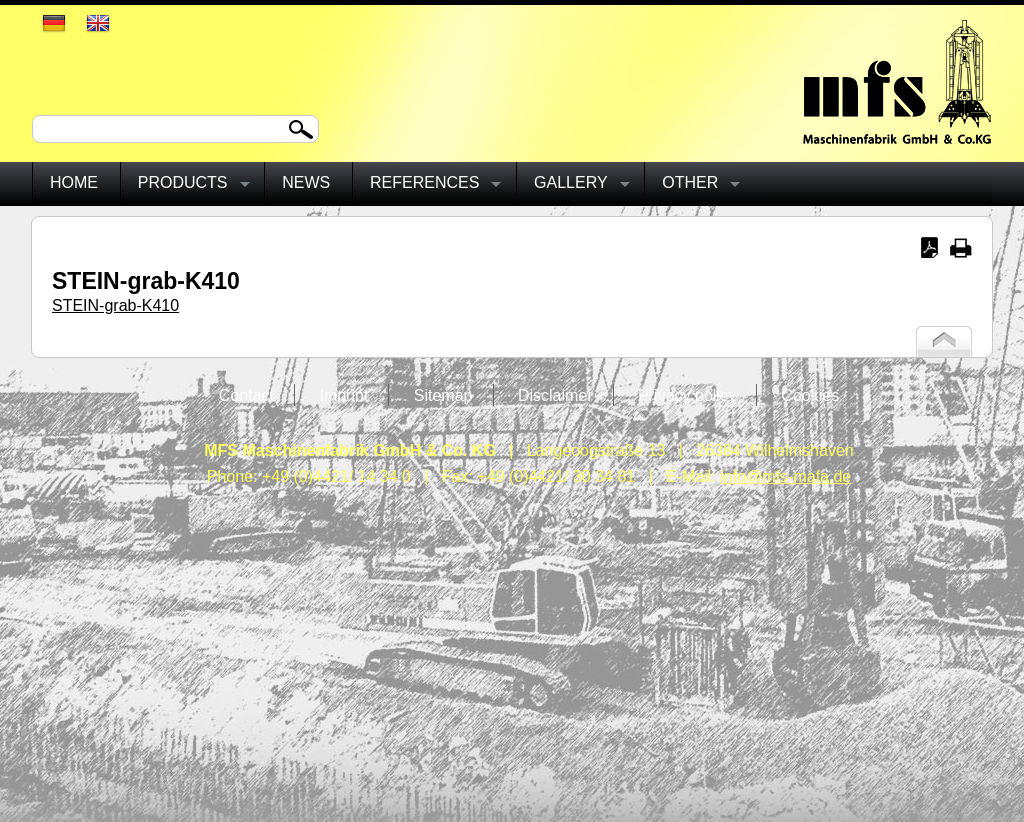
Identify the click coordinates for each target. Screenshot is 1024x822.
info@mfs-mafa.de (785, 476)
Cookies (810, 395)
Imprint (343, 395)
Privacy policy (687, 395)
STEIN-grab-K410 (115, 305)
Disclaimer (555, 395)
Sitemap (443, 395)
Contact (246, 395)
